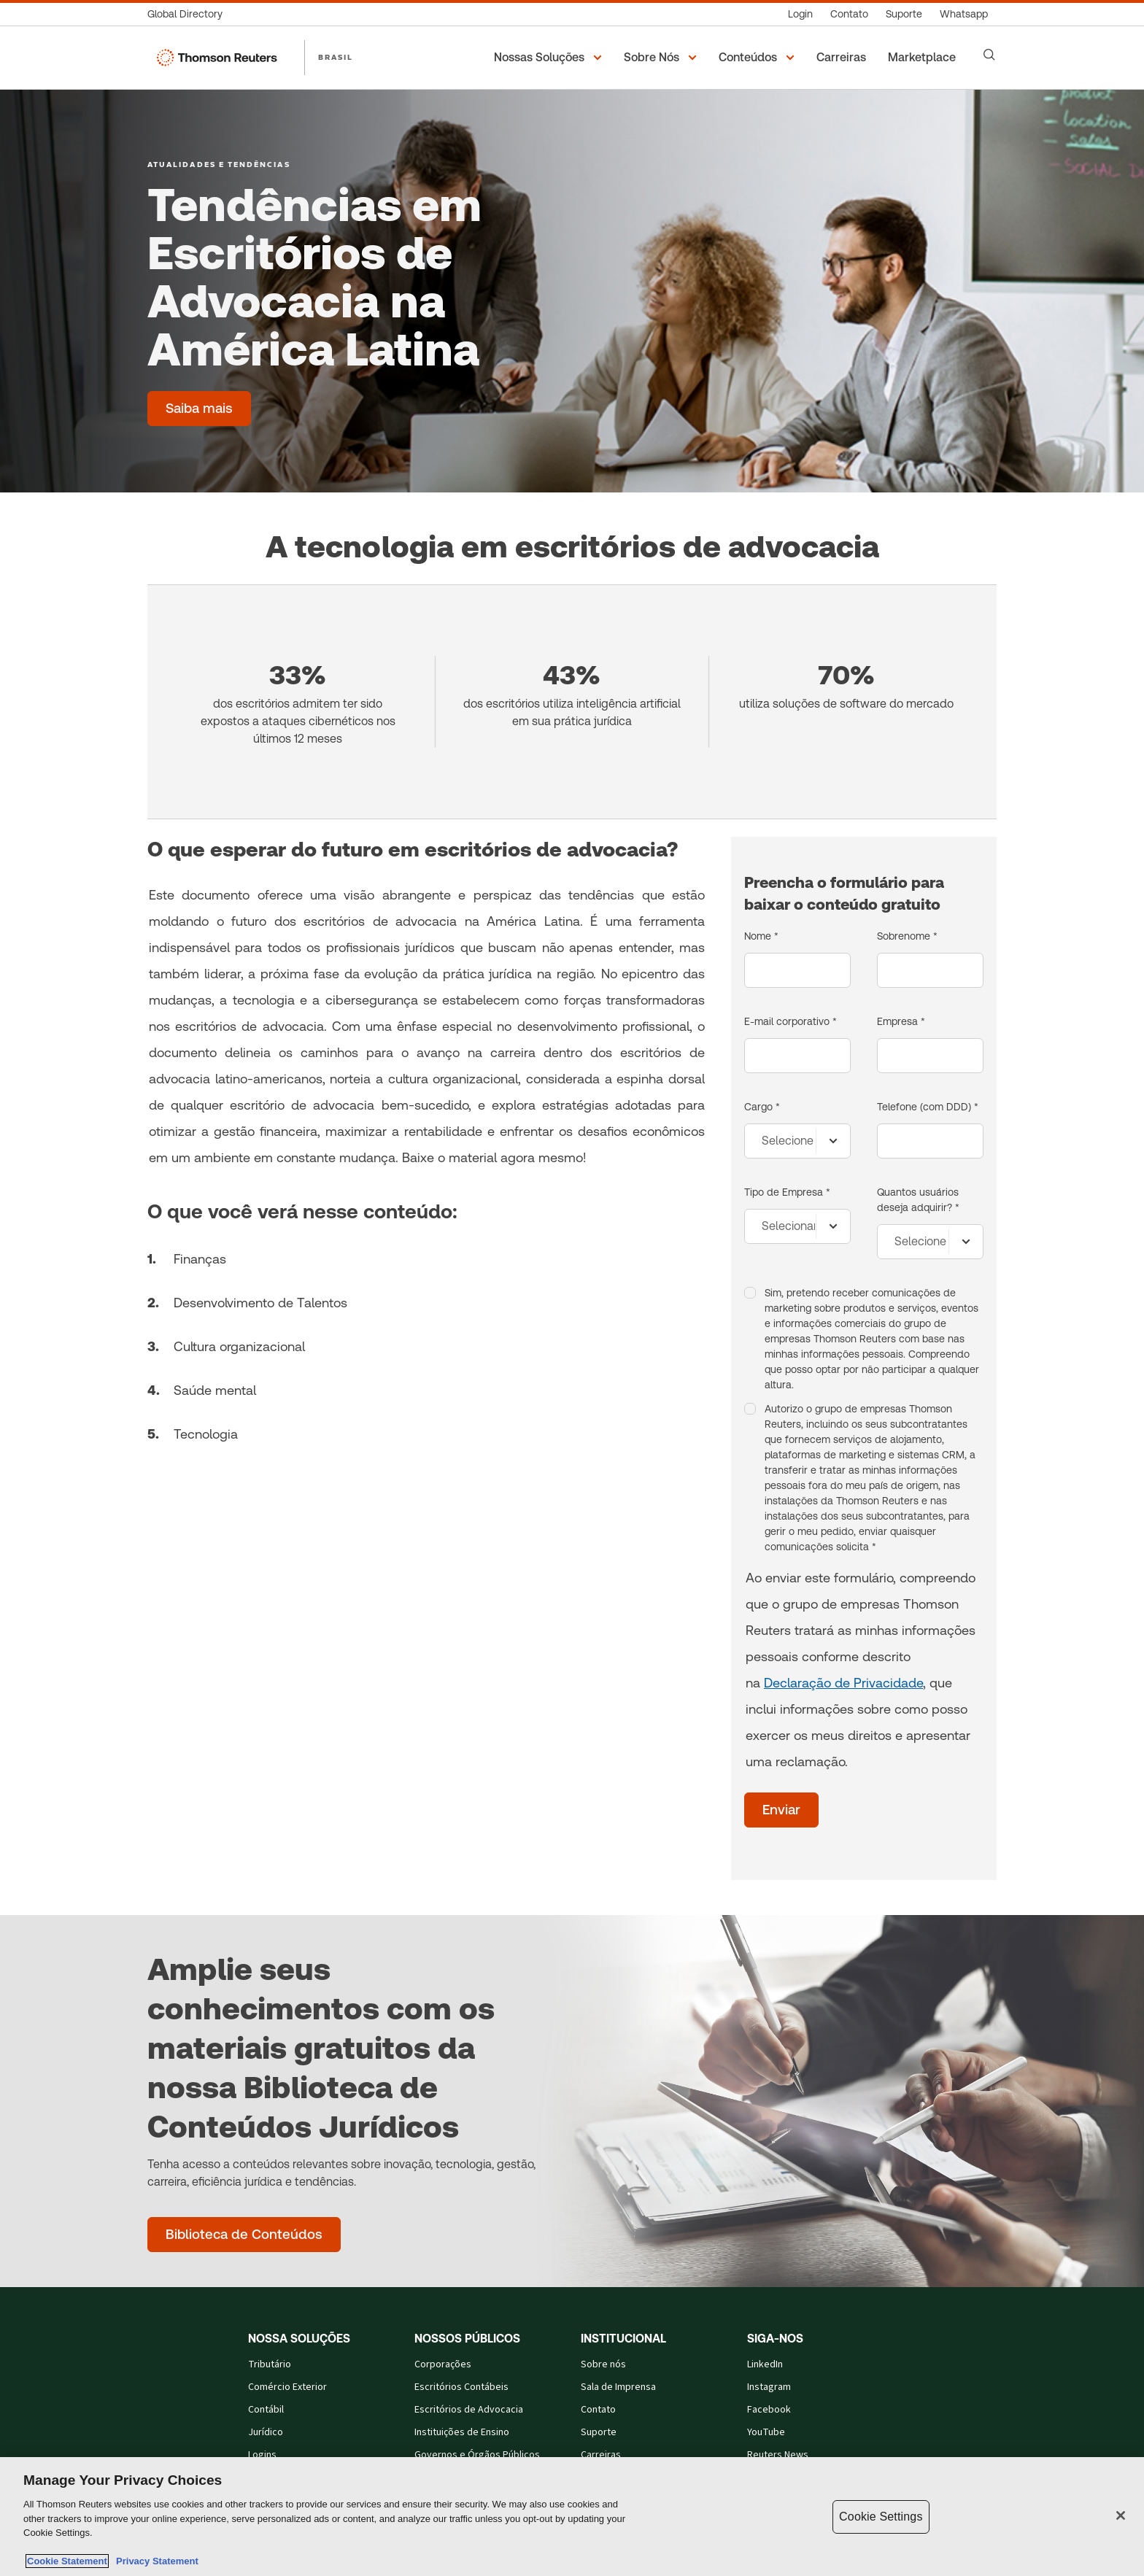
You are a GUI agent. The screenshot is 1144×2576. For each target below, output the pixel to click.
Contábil (266, 2409)
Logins (262, 2454)
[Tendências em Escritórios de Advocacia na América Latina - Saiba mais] (199, 408)
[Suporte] (904, 14)
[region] (572, 2516)
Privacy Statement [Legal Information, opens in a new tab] (154, 2561)
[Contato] (849, 14)
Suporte (599, 2432)
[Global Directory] (189, 14)
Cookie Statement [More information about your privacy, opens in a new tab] (67, 2561)
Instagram (769, 2387)
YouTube (766, 2432)
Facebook (769, 2409)
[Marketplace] (924, 57)
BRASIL (335, 57)
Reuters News (777, 2454)
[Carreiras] (843, 57)
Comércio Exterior (287, 2387)
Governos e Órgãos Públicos (477, 2454)
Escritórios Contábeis (461, 2387)
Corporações (442, 2364)
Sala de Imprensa (618, 2387)
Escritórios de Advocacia (468, 2409)
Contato (598, 2409)
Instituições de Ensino (461, 2432)
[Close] (1121, 2515)
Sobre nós (603, 2364)
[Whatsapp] (964, 14)
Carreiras (601, 2454)
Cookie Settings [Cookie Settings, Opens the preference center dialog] (880, 2516)
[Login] (800, 14)
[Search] (989, 55)
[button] (550, 57)
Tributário (269, 2364)
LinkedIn (765, 2364)
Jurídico (265, 2432)
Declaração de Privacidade (843, 1682)
